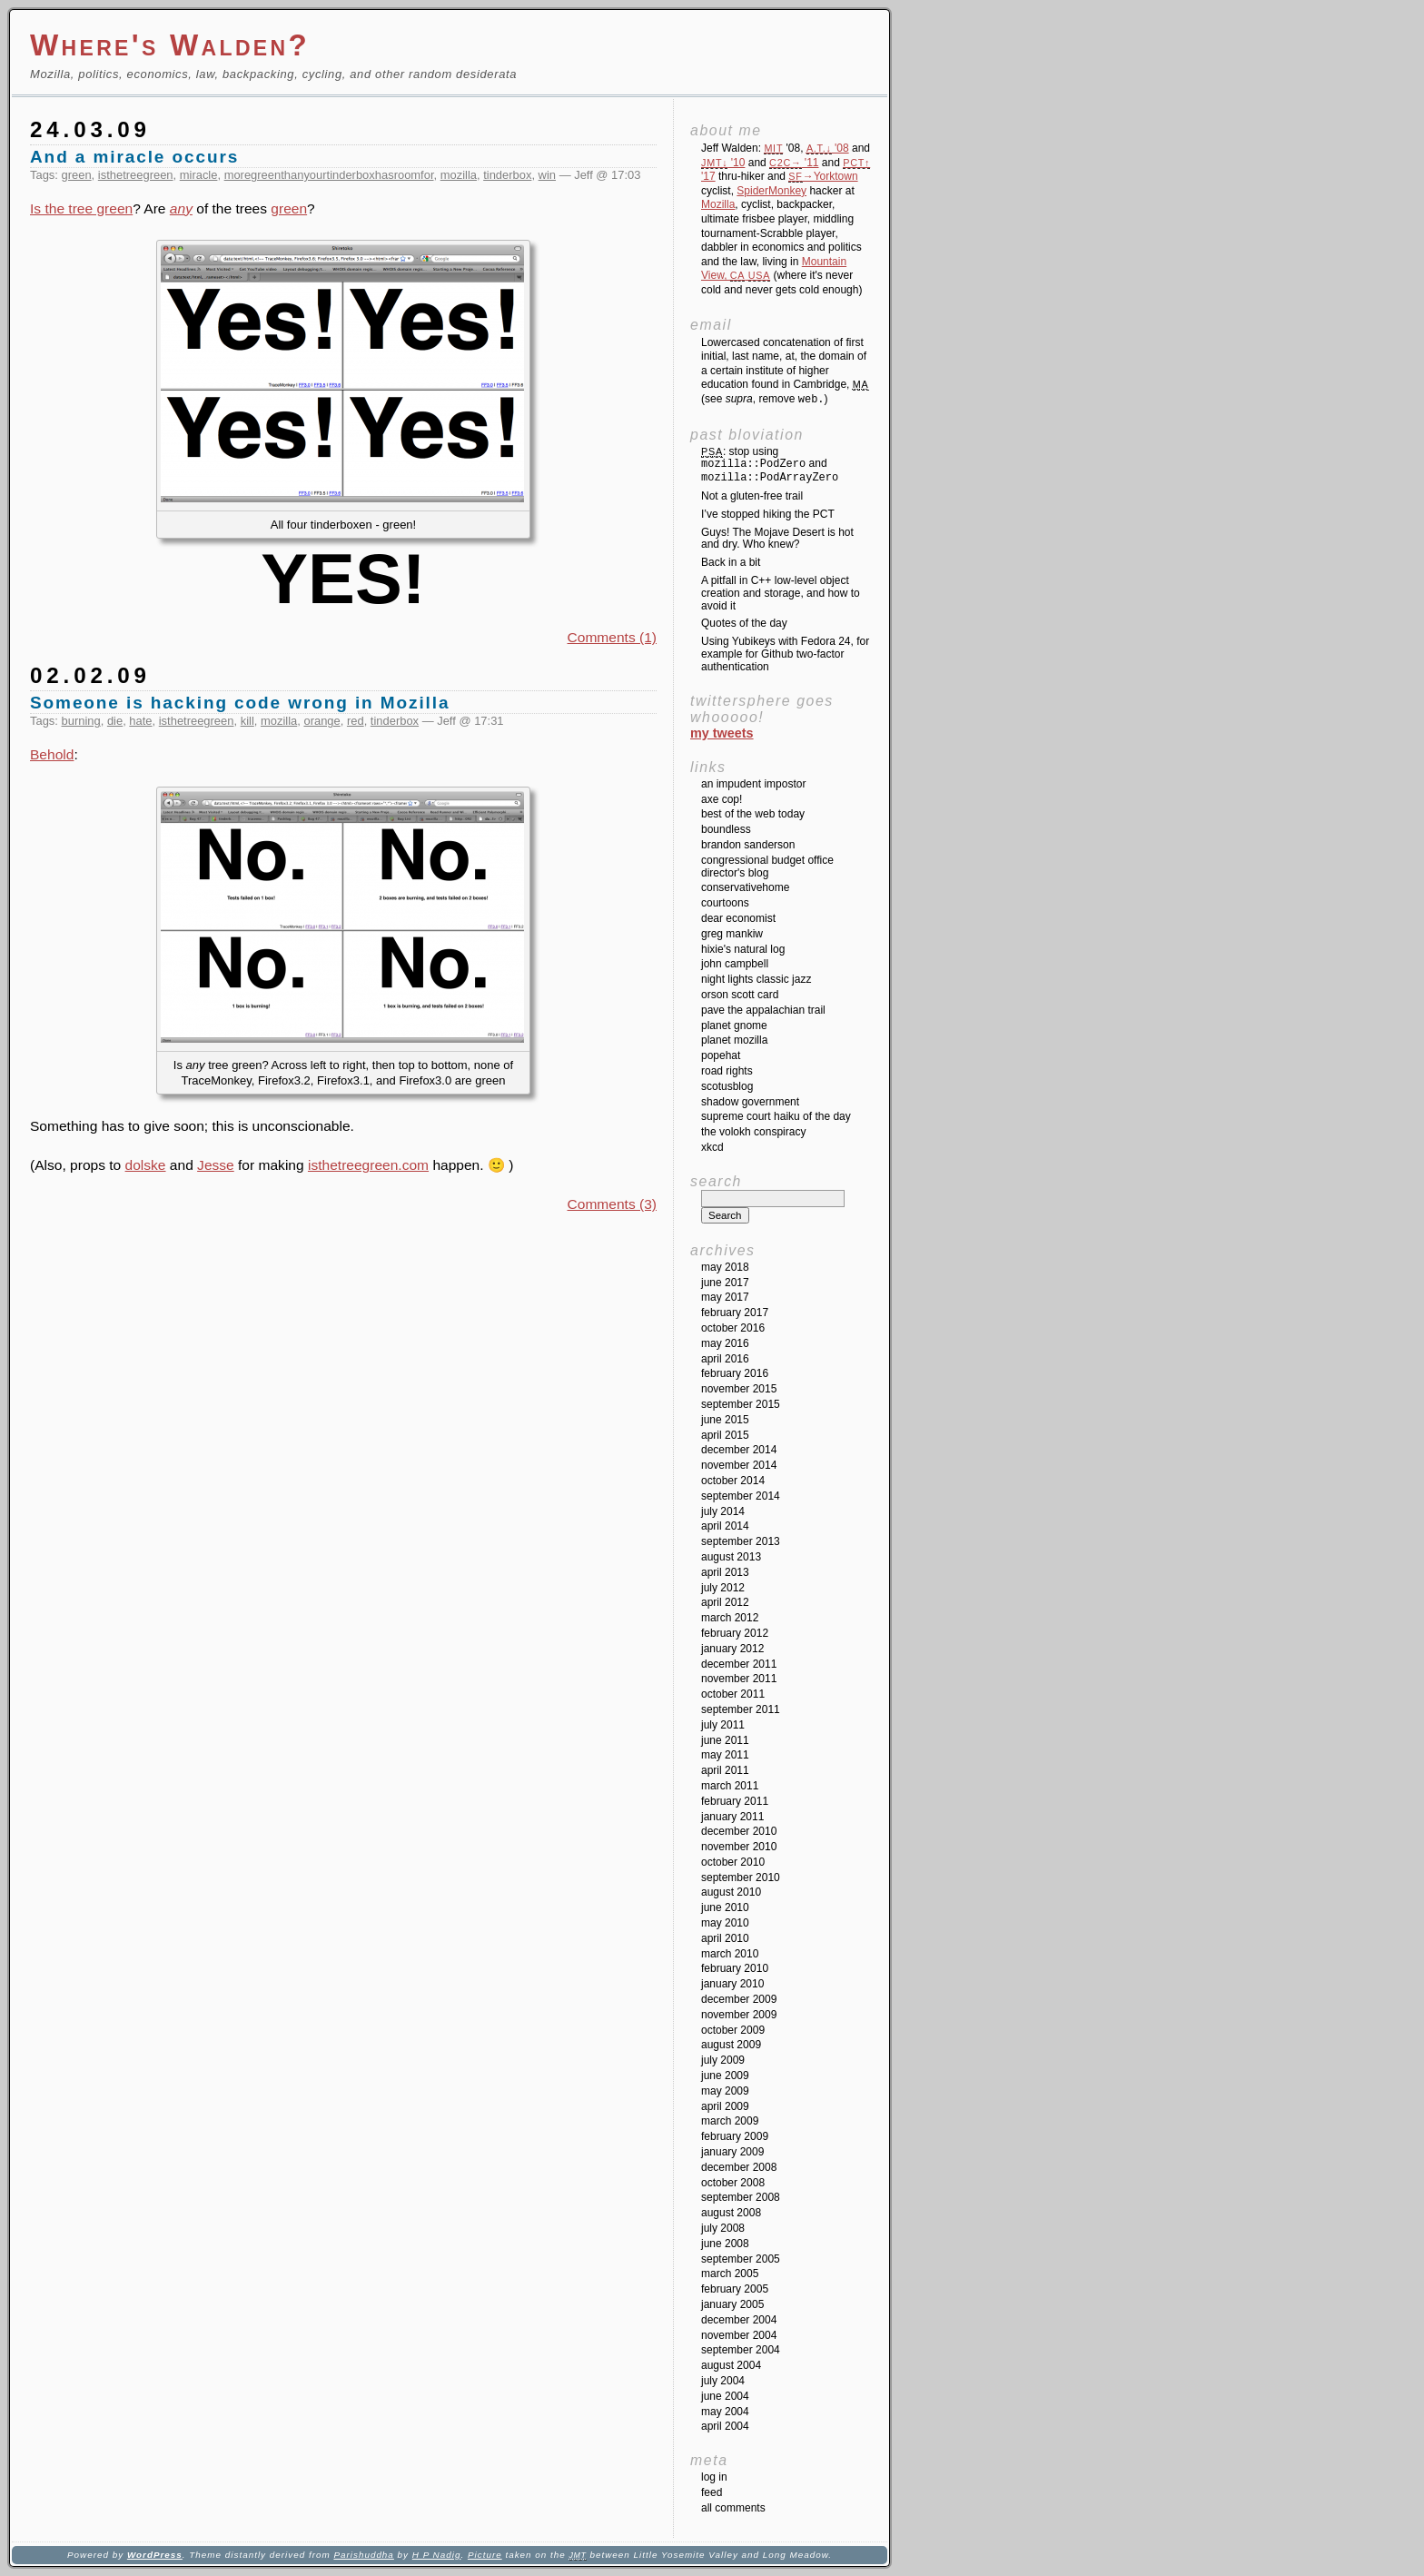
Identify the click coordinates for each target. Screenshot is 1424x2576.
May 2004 (725, 2411)
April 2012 (725, 1602)
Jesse (215, 1165)
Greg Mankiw (732, 933)
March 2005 (729, 2273)
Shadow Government (750, 1101)
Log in (714, 2477)
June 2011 (725, 1740)
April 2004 (725, 2426)
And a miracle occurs (134, 156)
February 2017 (734, 1312)
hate (140, 721)
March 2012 (729, 1617)
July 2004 (723, 2380)
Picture (485, 2555)
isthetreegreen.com (368, 1165)
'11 (793, 162)
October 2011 (733, 1694)
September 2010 (740, 1877)
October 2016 (733, 1328)
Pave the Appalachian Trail (763, 1010)
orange (321, 721)
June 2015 (725, 1419)
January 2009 (732, 2151)
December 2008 (738, 2167)
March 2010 (729, 1953)
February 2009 (734, 2136)
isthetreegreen (135, 175)
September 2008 (740, 2197)
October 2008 (733, 2182)
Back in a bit (730, 562)
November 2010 (738, 1846)
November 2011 (738, 1678)
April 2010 (725, 1938)
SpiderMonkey (771, 190)
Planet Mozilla (734, 1040)
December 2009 (738, 1999)
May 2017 (725, 1297)
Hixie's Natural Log (743, 949)
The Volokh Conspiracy (753, 1131)
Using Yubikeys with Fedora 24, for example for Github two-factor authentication (785, 654)
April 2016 (725, 1358)
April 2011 (725, 1770)
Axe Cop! (721, 799)
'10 (723, 162)
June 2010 (725, 1907)
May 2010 (725, 1923)
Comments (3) (612, 1204)
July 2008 (723, 2228)
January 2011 (732, 1816)
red (355, 721)
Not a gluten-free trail (752, 496)
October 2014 (733, 1480)
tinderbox (507, 175)
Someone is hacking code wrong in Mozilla (240, 702)
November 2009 (738, 2014)
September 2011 (740, 1709)
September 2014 (740, 1496)
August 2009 (731, 2044)
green (77, 175)
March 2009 (729, 2121)
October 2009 (733, 2030)
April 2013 (725, 1572)
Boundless (726, 829)
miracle (199, 175)
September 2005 (740, 2259)
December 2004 (738, 2319)
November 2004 (738, 2335)
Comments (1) (612, 637)
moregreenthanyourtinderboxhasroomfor (329, 175)
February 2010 (734, 1968)
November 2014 (738, 1465)
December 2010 (738, 1831)
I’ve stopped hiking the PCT (768, 514)
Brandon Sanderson (748, 844)
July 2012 (723, 1587)
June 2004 (725, 2396)
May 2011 (725, 1755)
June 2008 (725, 2243)
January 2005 (732, 2304)
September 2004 (740, 2349)
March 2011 (729, 1785)
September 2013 (740, 1541)
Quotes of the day (744, 623)
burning (81, 721)
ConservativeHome (745, 887)
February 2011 (734, 1801)
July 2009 (723, 2060)
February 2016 (734, 1373)
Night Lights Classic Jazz (756, 979)
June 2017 (725, 1282)
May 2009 (725, 2091)
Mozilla (718, 204)
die (115, 721)
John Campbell (734, 963)
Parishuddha (363, 2555)
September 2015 (740, 1404)
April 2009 (725, 2106)
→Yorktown (822, 176)
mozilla (458, 175)
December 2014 (738, 1449)
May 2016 (725, 1343)
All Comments (733, 2508)
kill (247, 721)
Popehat (720, 1055)
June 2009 (725, 2075)
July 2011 (723, 1725)
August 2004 (731, 2365)
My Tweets (722, 733)
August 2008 (731, 2212)
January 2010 (732, 1983)
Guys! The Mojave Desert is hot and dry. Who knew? (777, 538)
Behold (52, 754)
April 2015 (725, 1435)
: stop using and (769, 465)
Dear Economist (738, 918)
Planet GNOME (734, 1025)
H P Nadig (436, 2555)
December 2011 (738, 1664)
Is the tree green (81, 208)
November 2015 (738, 1388)
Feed (711, 2492)
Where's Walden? (170, 45)
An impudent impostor (753, 784)
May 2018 (725, 1267)
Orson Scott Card (739, 994)
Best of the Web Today (753, 813)
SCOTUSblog (727, 1086)
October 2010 (733, 1862)
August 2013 (731, 1557)
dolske (145, 1165)
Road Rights (727, 1071)
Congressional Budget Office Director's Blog (767, 866)
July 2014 (723, 1511)
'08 (827, 148)
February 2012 (734, 1633)
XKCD (712, 1147)
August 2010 (731, 1892)
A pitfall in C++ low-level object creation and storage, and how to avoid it (780, 593)
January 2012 (732, 1648)
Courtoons (725, 903)
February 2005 (734, 2289)
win (547, 175)
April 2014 (725, 1526)
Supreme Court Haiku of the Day (776, 1116)
